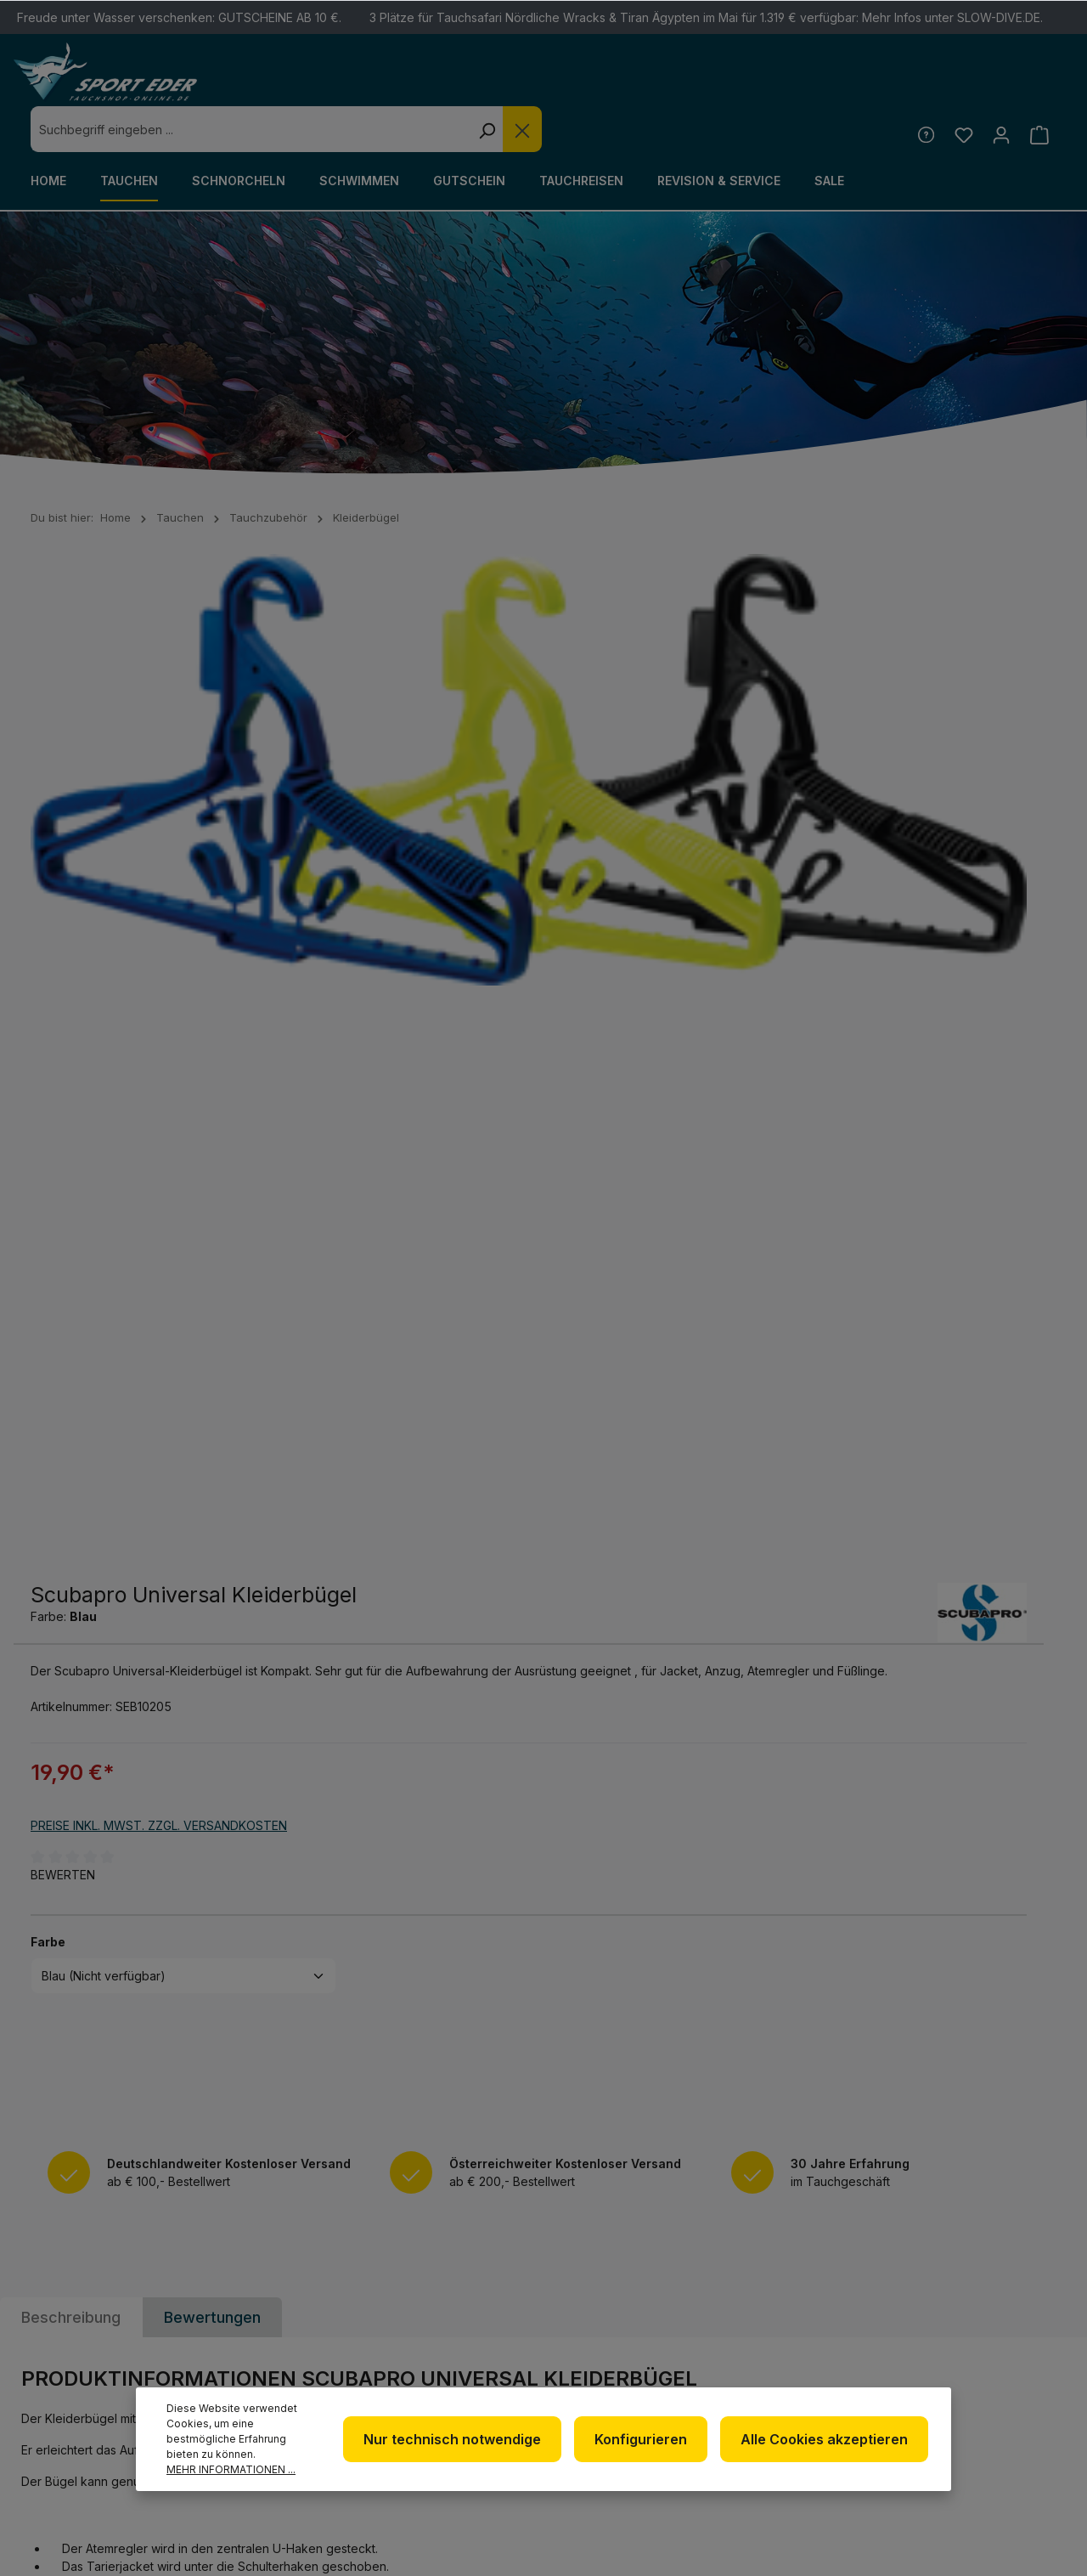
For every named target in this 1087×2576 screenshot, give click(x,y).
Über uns (603, 2285)
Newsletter (613, 2258)
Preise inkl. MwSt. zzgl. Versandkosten (688, 769)
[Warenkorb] (1038, 88)
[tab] (71, 1330)
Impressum (608, 2339)
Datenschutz (618, 2312)
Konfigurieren (649, 2439)
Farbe (577, 885)
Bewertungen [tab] (212, 1330)
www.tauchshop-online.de (389, 2366)
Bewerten (592, 818)
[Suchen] (744, 83)
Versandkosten (721, 2535)
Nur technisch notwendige (466, 2439)
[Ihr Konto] (998, 88)
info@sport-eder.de (368, 2334)
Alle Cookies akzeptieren (826, 2439)
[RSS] (1001, 2310)
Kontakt (783, 2309)
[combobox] (508, 83)
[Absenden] (1040, 2057)
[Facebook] (957, 2265)
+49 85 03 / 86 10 (351, 2303)
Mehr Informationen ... (231, 2469)
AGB (586, 2366)
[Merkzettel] (958, 88)
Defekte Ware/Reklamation (814, 2270)
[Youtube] (957, 2310)
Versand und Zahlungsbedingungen (828, 2348)
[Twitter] (1001, 2265)
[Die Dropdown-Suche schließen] (779, 83)
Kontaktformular (91, 2375)
